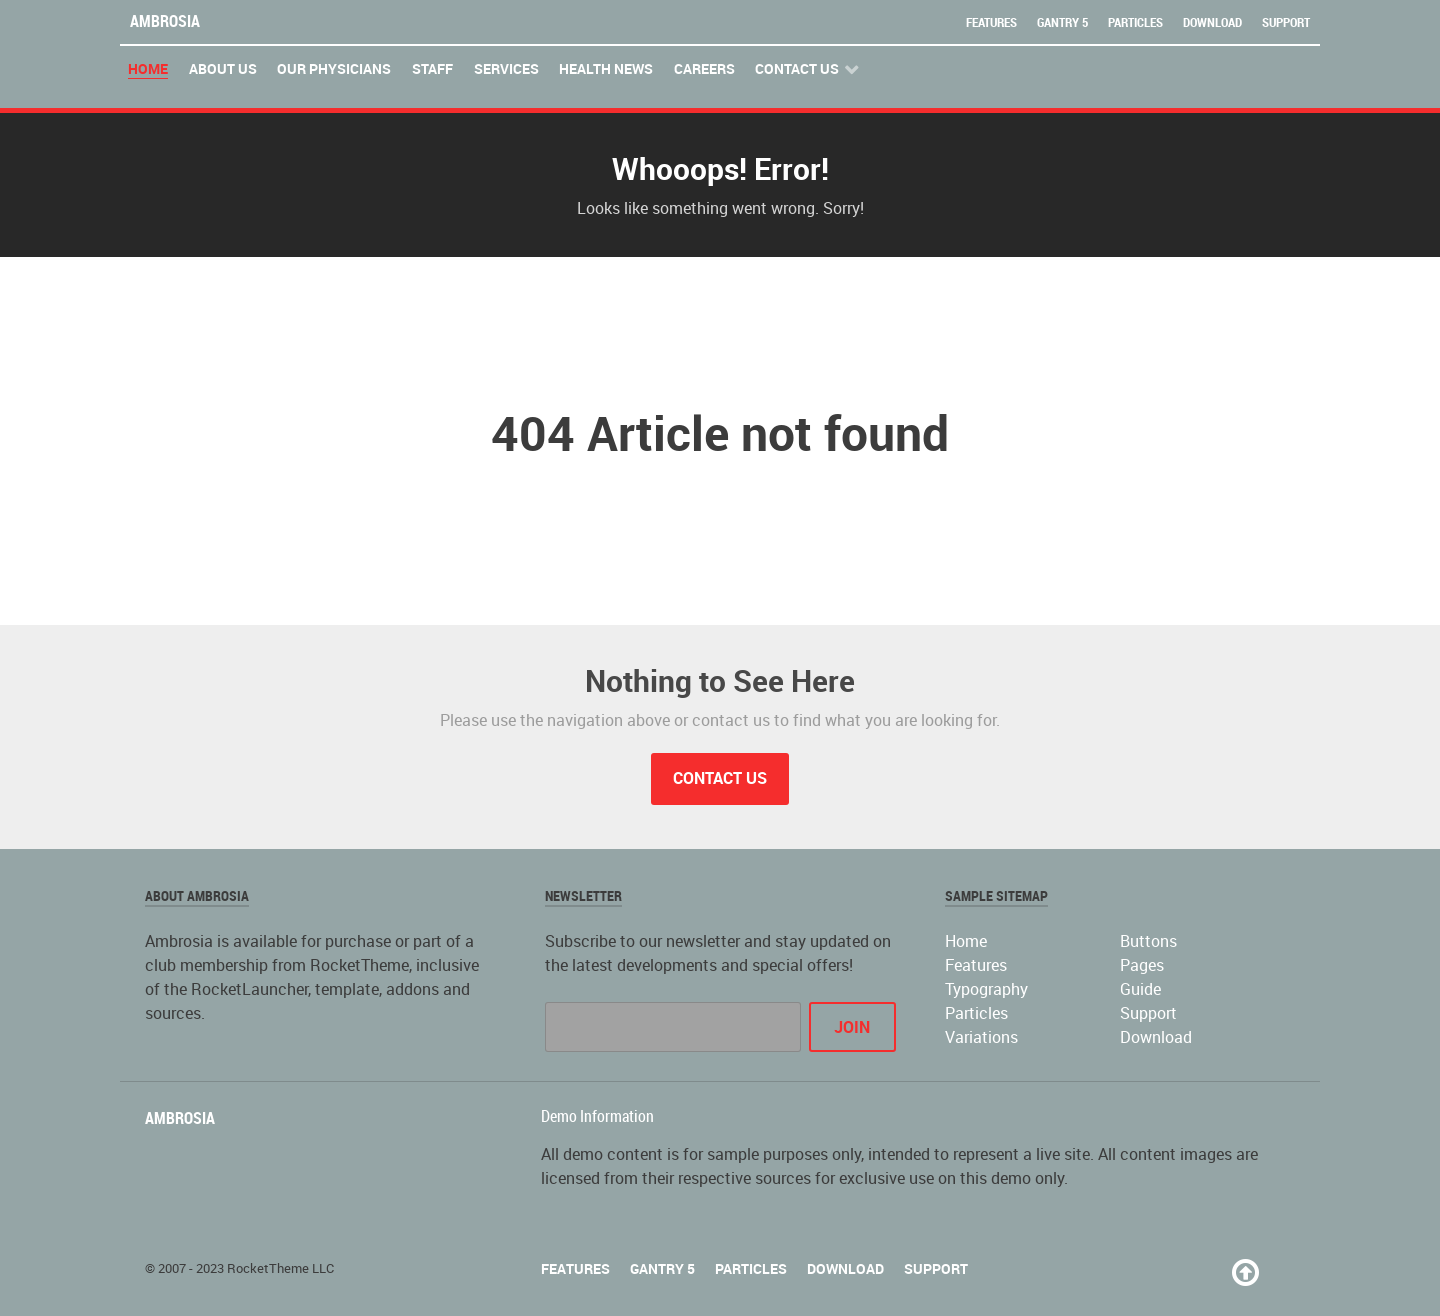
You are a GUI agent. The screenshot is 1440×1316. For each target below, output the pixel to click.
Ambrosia (165, 21)
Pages (1142, 965)
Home (966, 941)
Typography (986, 989)
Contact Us (720, 778)
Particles (1135, 22)
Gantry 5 (1062, 22)
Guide (1140, 989)
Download (1212, 22)
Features (991, 22)
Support (1286, 22)
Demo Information (597, 1116)
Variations (981, 1037)
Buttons (1148, 941)
